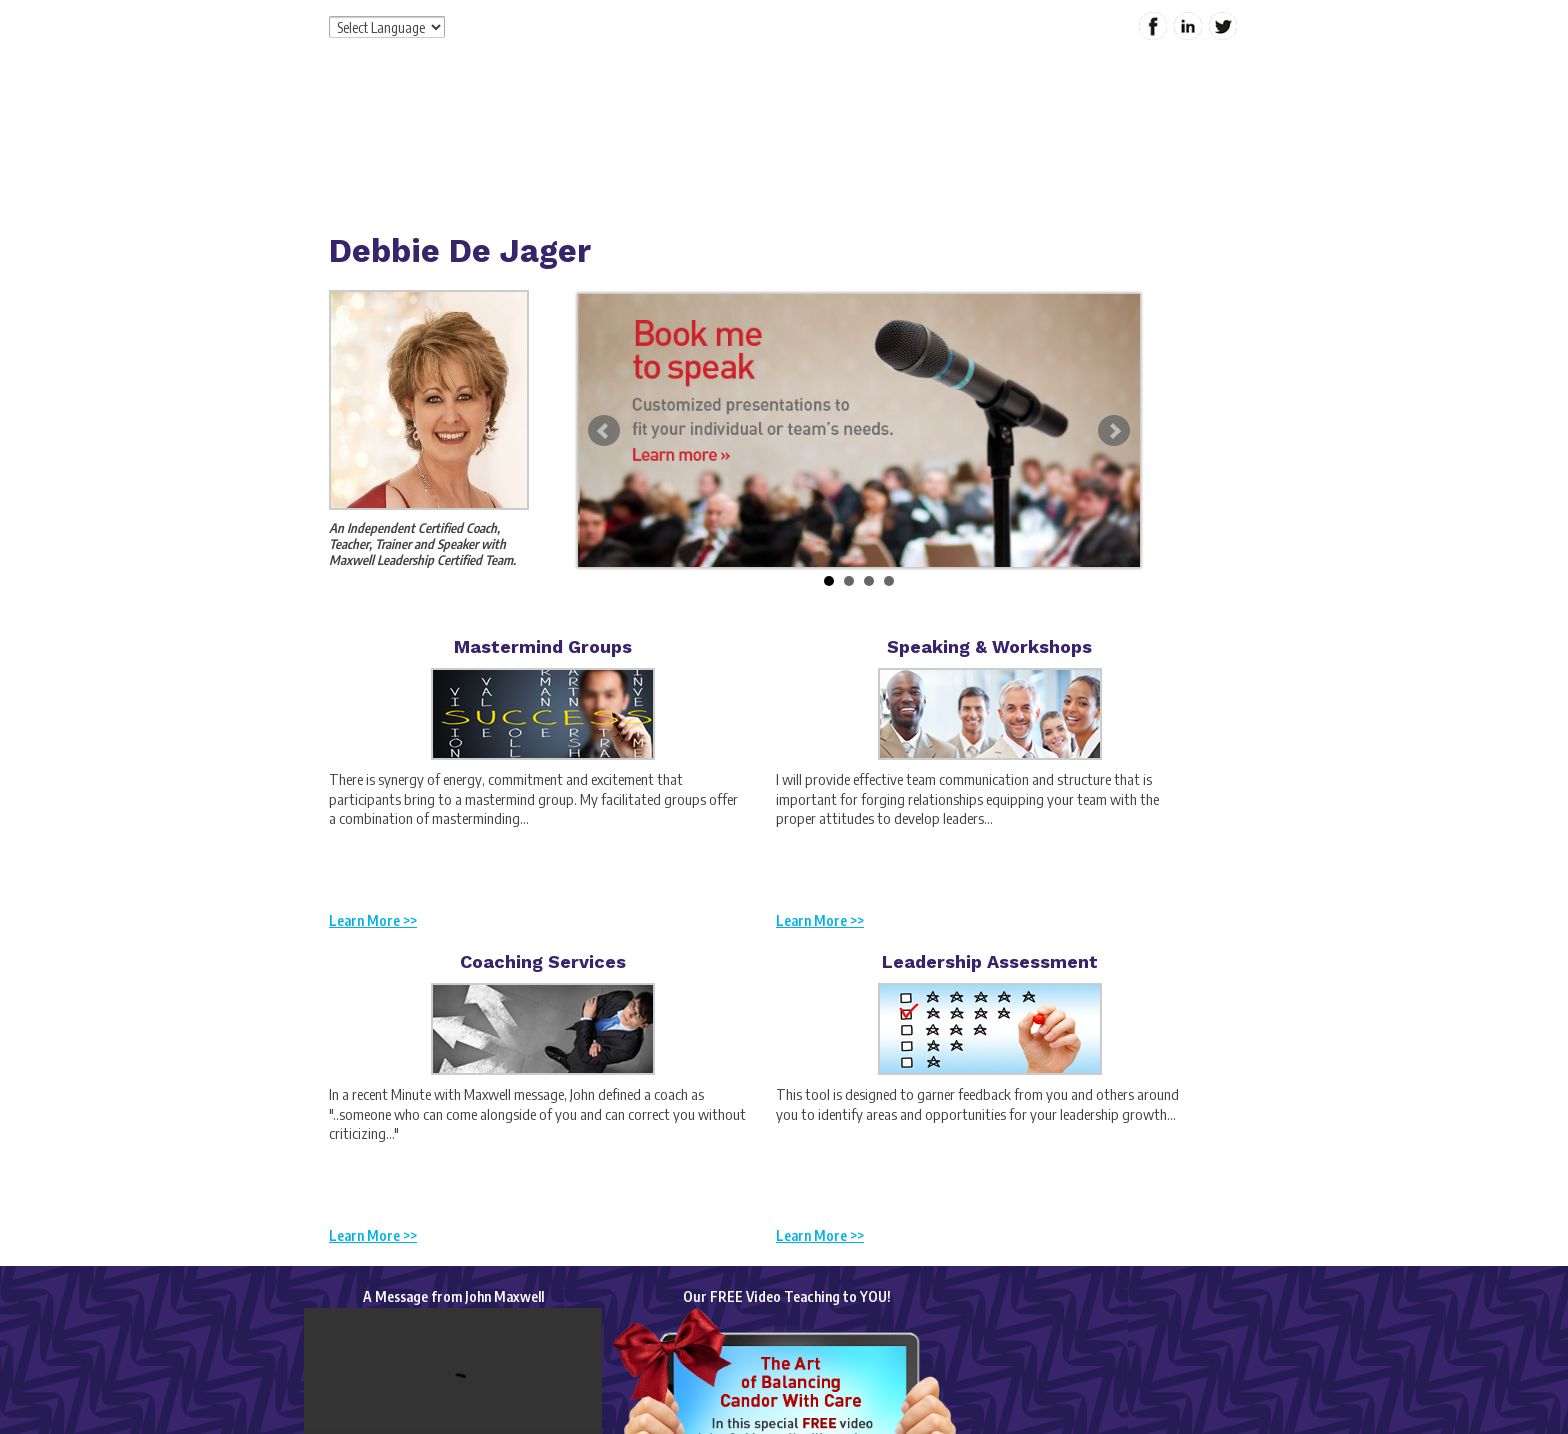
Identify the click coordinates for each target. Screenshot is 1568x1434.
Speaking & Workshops (989, 646)
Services (750, 154)
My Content (1047, 154)
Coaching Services (543, 961)
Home (585, 154)
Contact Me (1150, 154)
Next (1114, 431)
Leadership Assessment (990, 961)
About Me (666, 154)
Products (831, 154)
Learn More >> (373, 920)
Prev (604, 431)
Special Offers (934, 154)
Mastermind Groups (543, 646)
